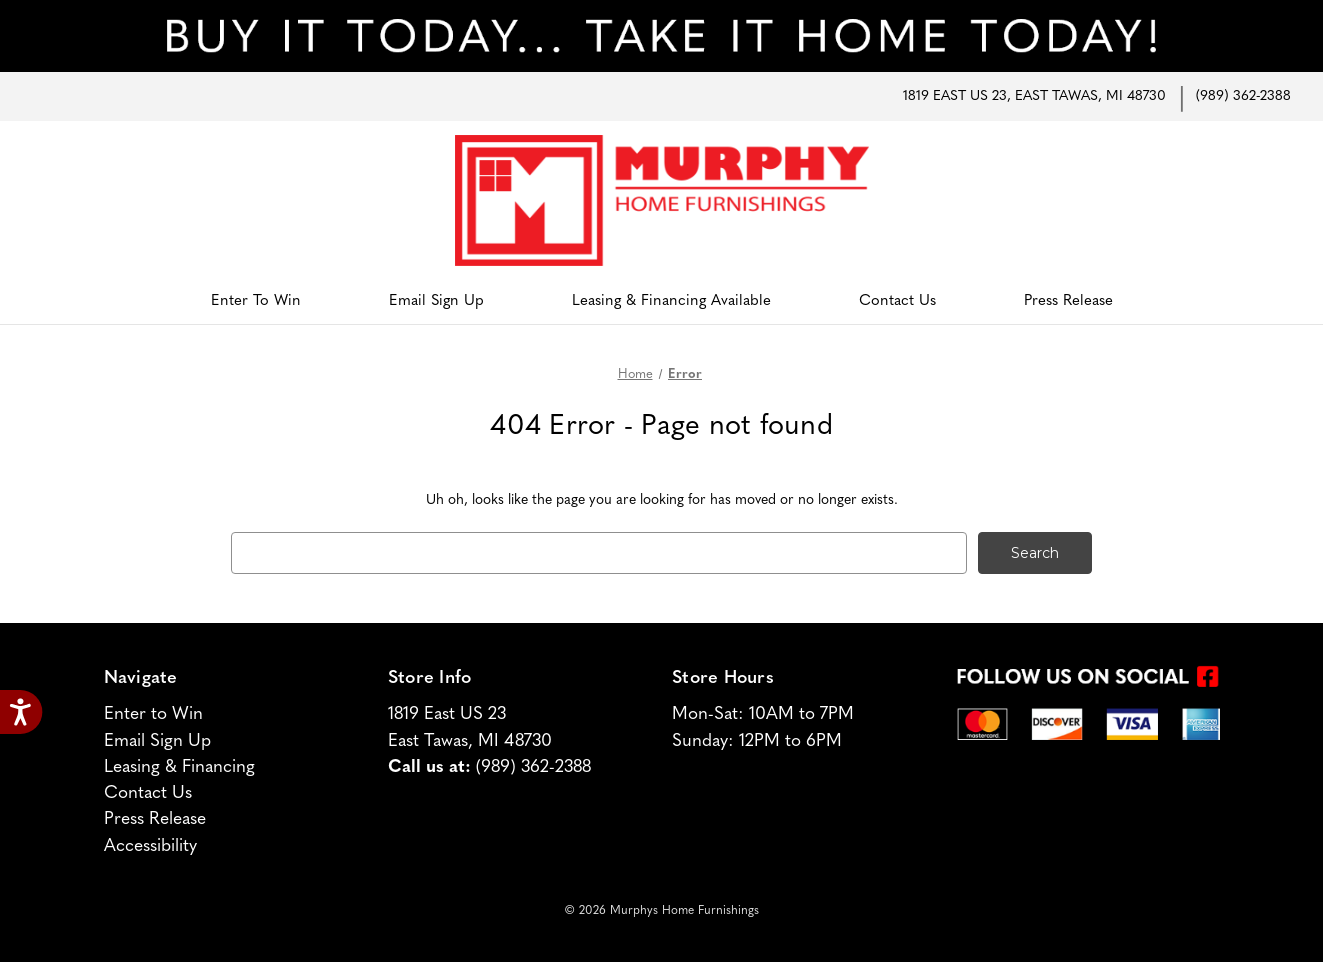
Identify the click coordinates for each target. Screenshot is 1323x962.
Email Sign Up (436, 301)
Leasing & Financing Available (671, 301)
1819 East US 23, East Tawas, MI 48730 (1034, 96)
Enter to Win (256, 301)
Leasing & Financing (179, 767)
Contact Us (897, 301)
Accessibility (150, 846)
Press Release (1068, 301)
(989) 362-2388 (1243, 96)
